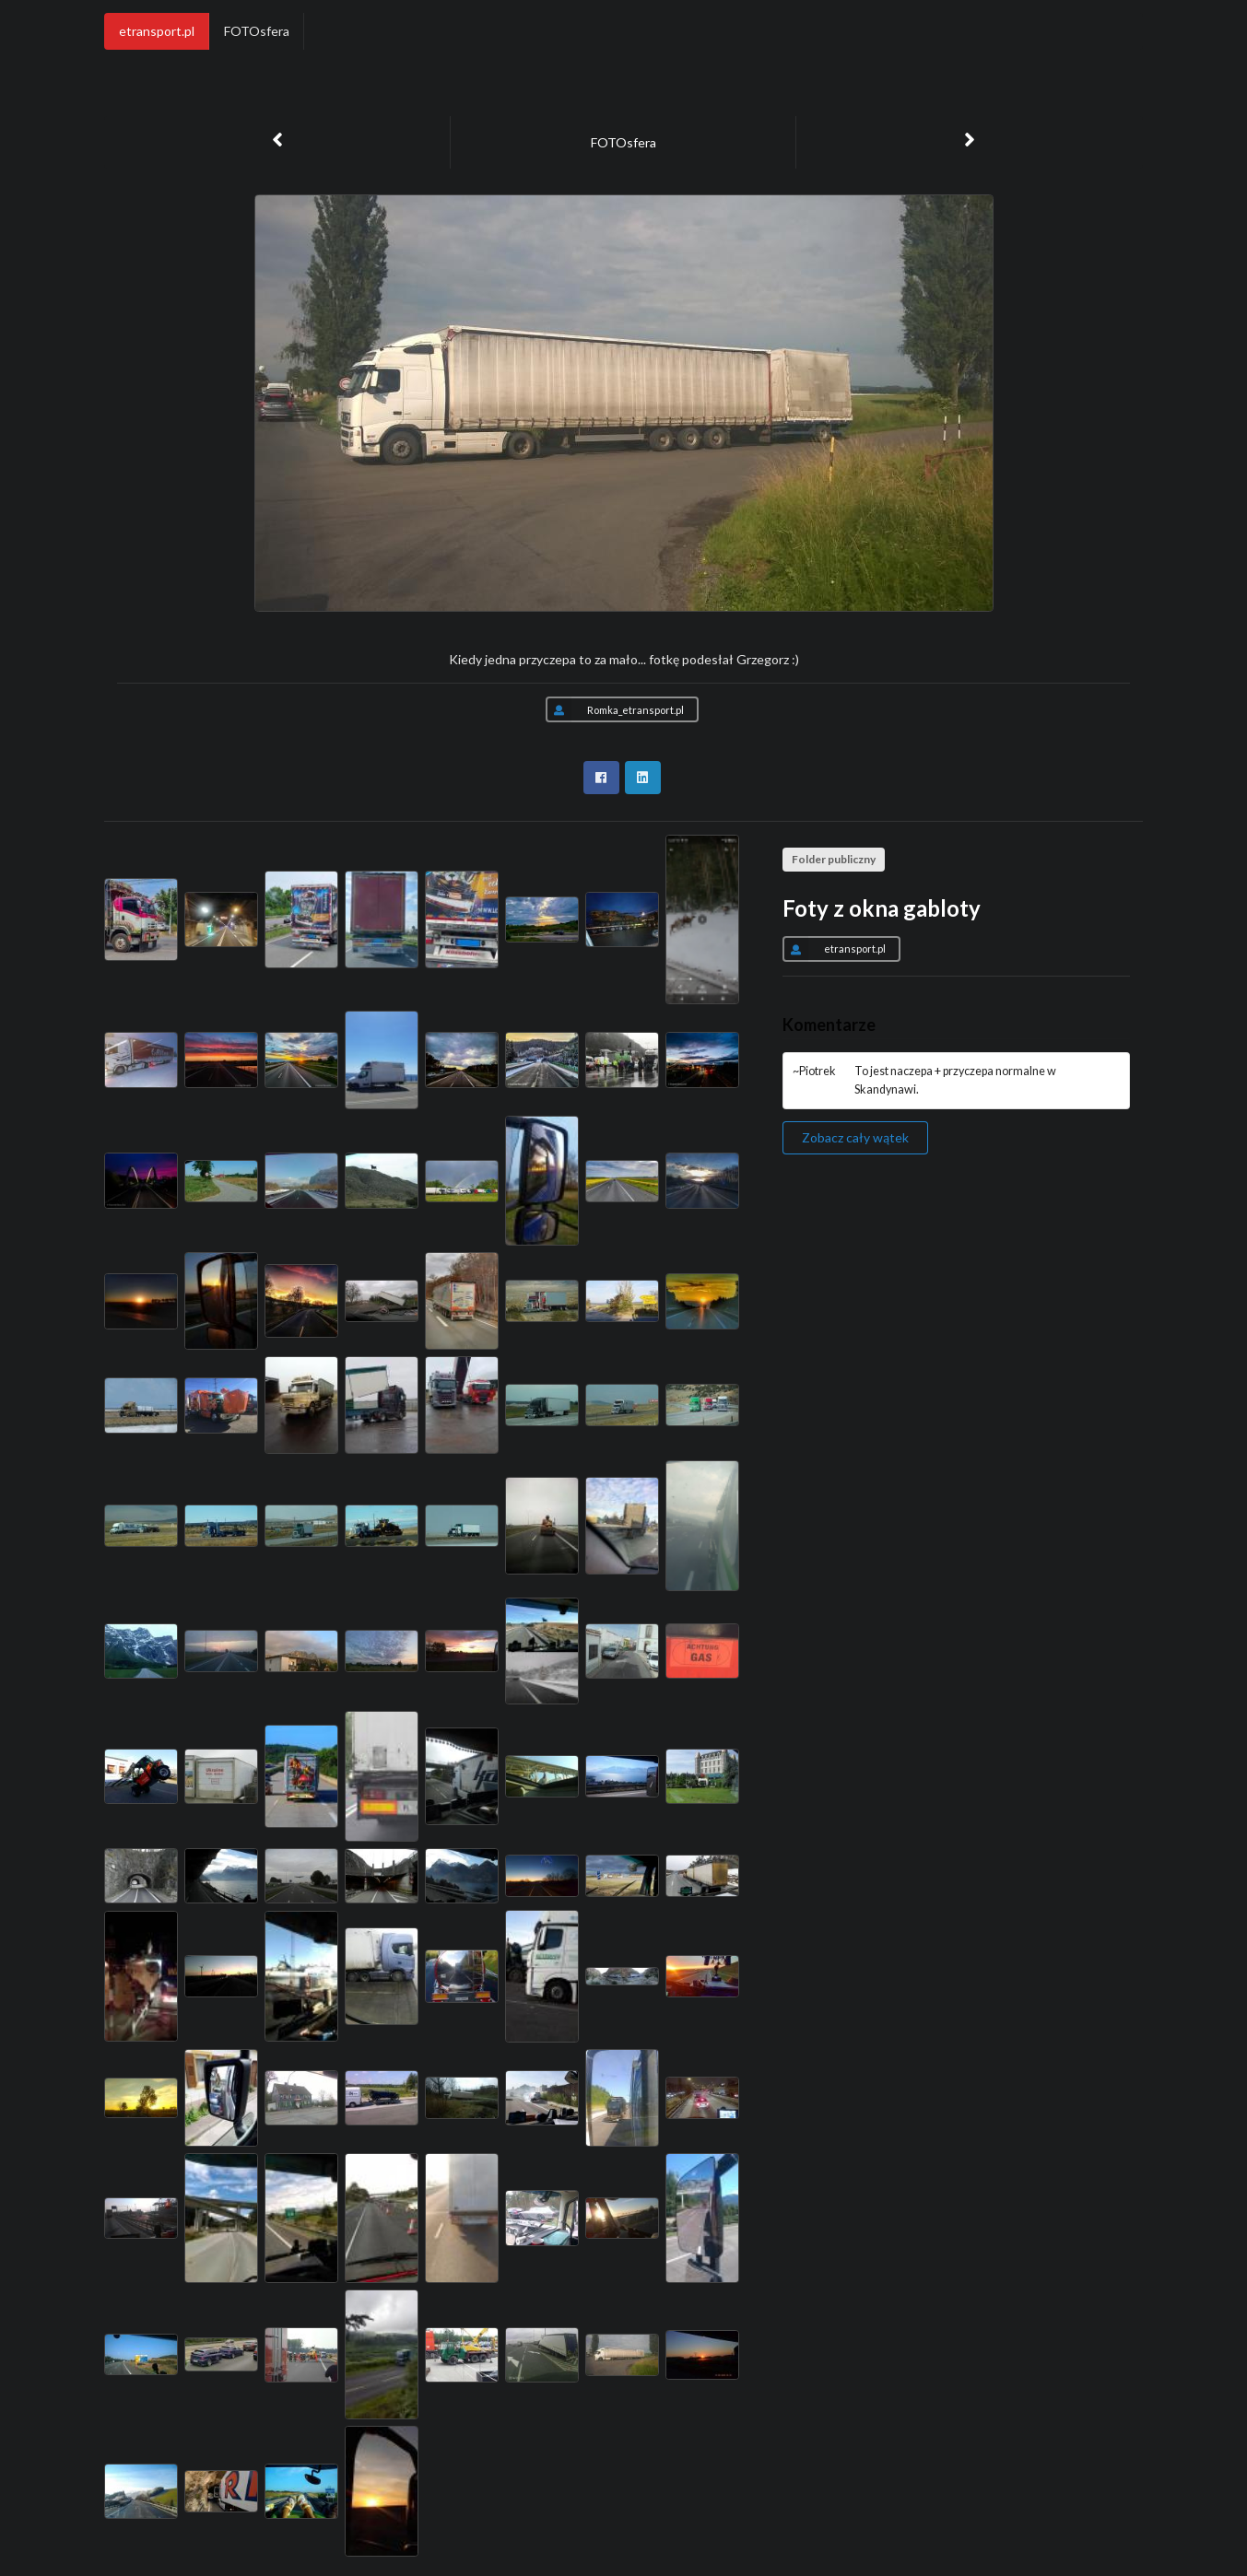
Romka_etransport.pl (615, 709)
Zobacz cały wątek (855, 1137)
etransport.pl (156, 31)
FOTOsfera (256, 31)
